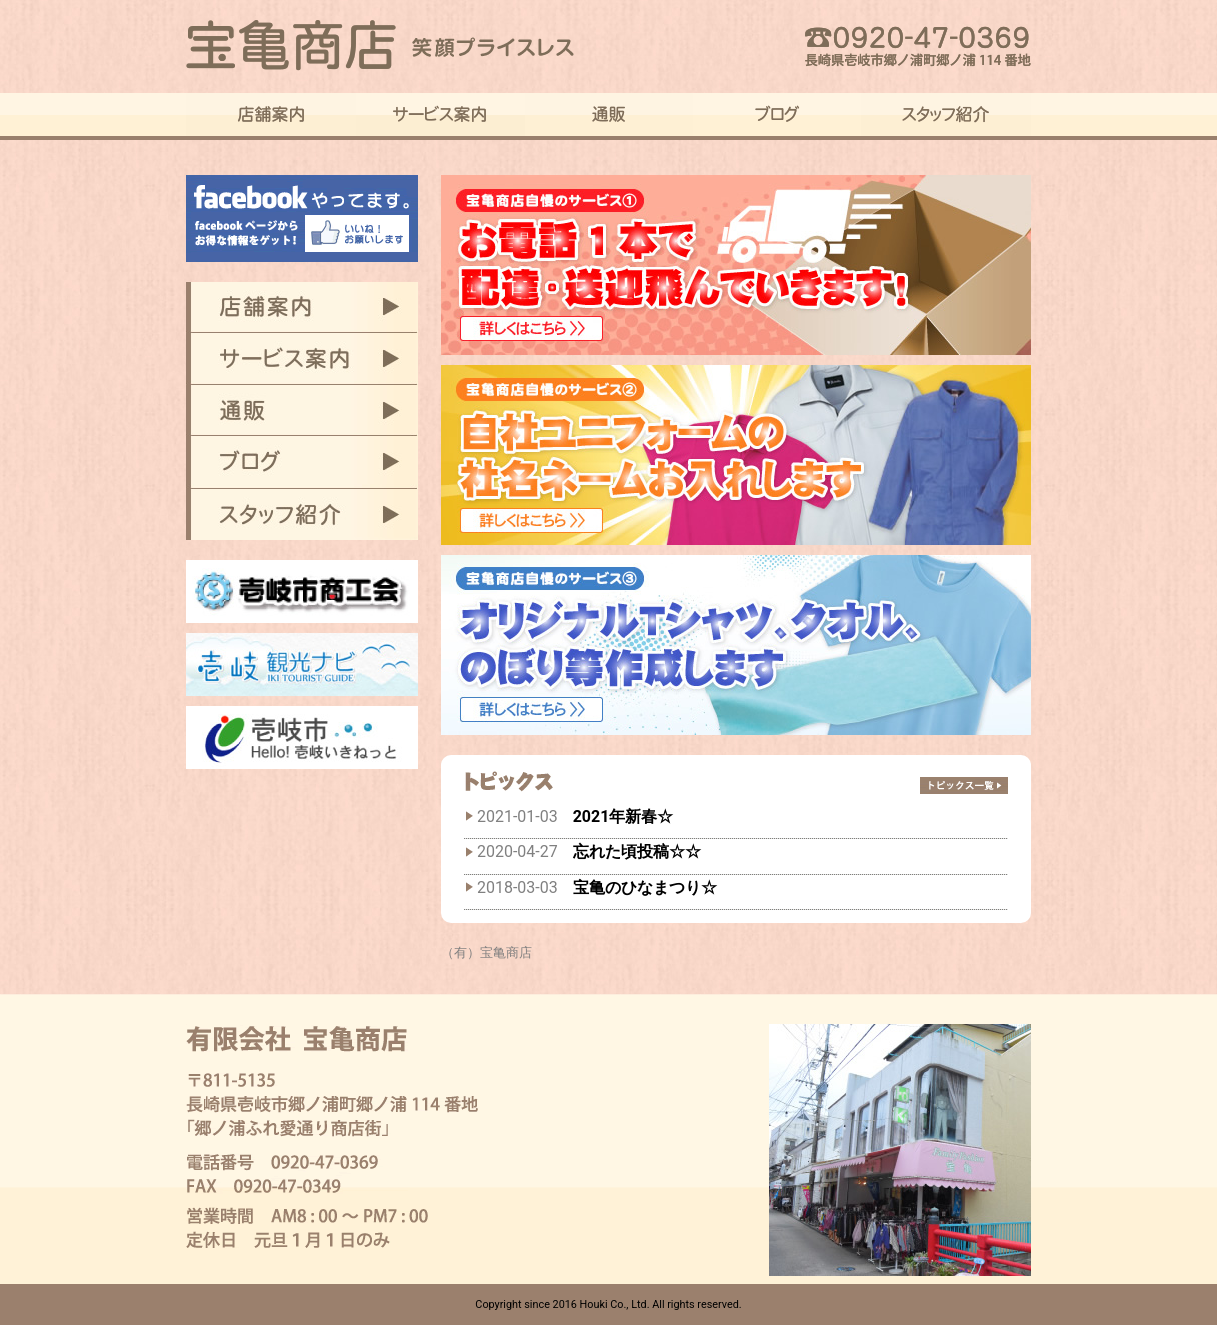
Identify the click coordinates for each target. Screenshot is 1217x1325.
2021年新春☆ (623, 816)
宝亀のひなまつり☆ (645, 887)
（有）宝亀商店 (486, 952)
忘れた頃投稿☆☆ (637, 851)
